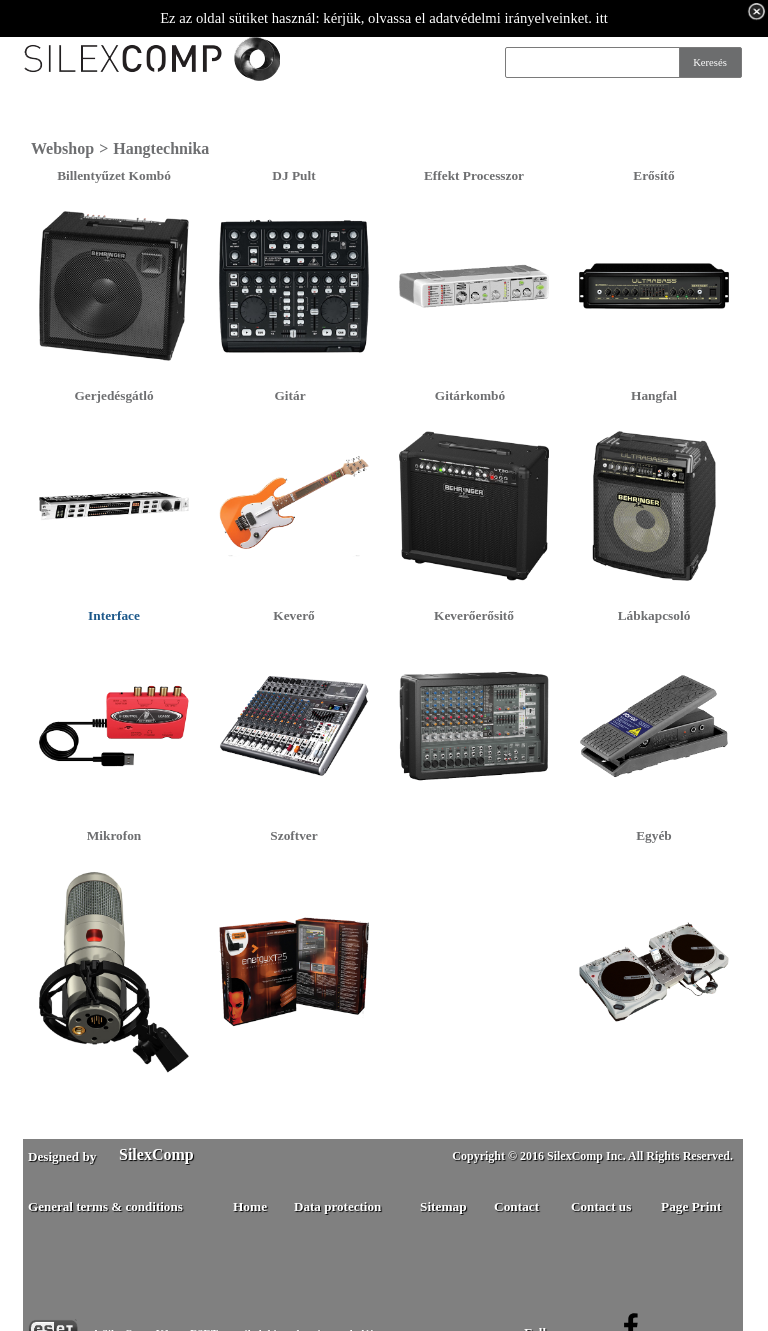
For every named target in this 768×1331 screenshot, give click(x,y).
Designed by (62, 1156)
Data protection (337, 1206)
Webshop (62, 148)
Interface (114, 615)
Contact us (601, 1206)
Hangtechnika (161, 148)
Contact (516, 1206)
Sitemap (443, 1206)
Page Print (691, 1206)
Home (250, 1206)
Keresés (710, 62)
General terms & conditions (105, 1206)
